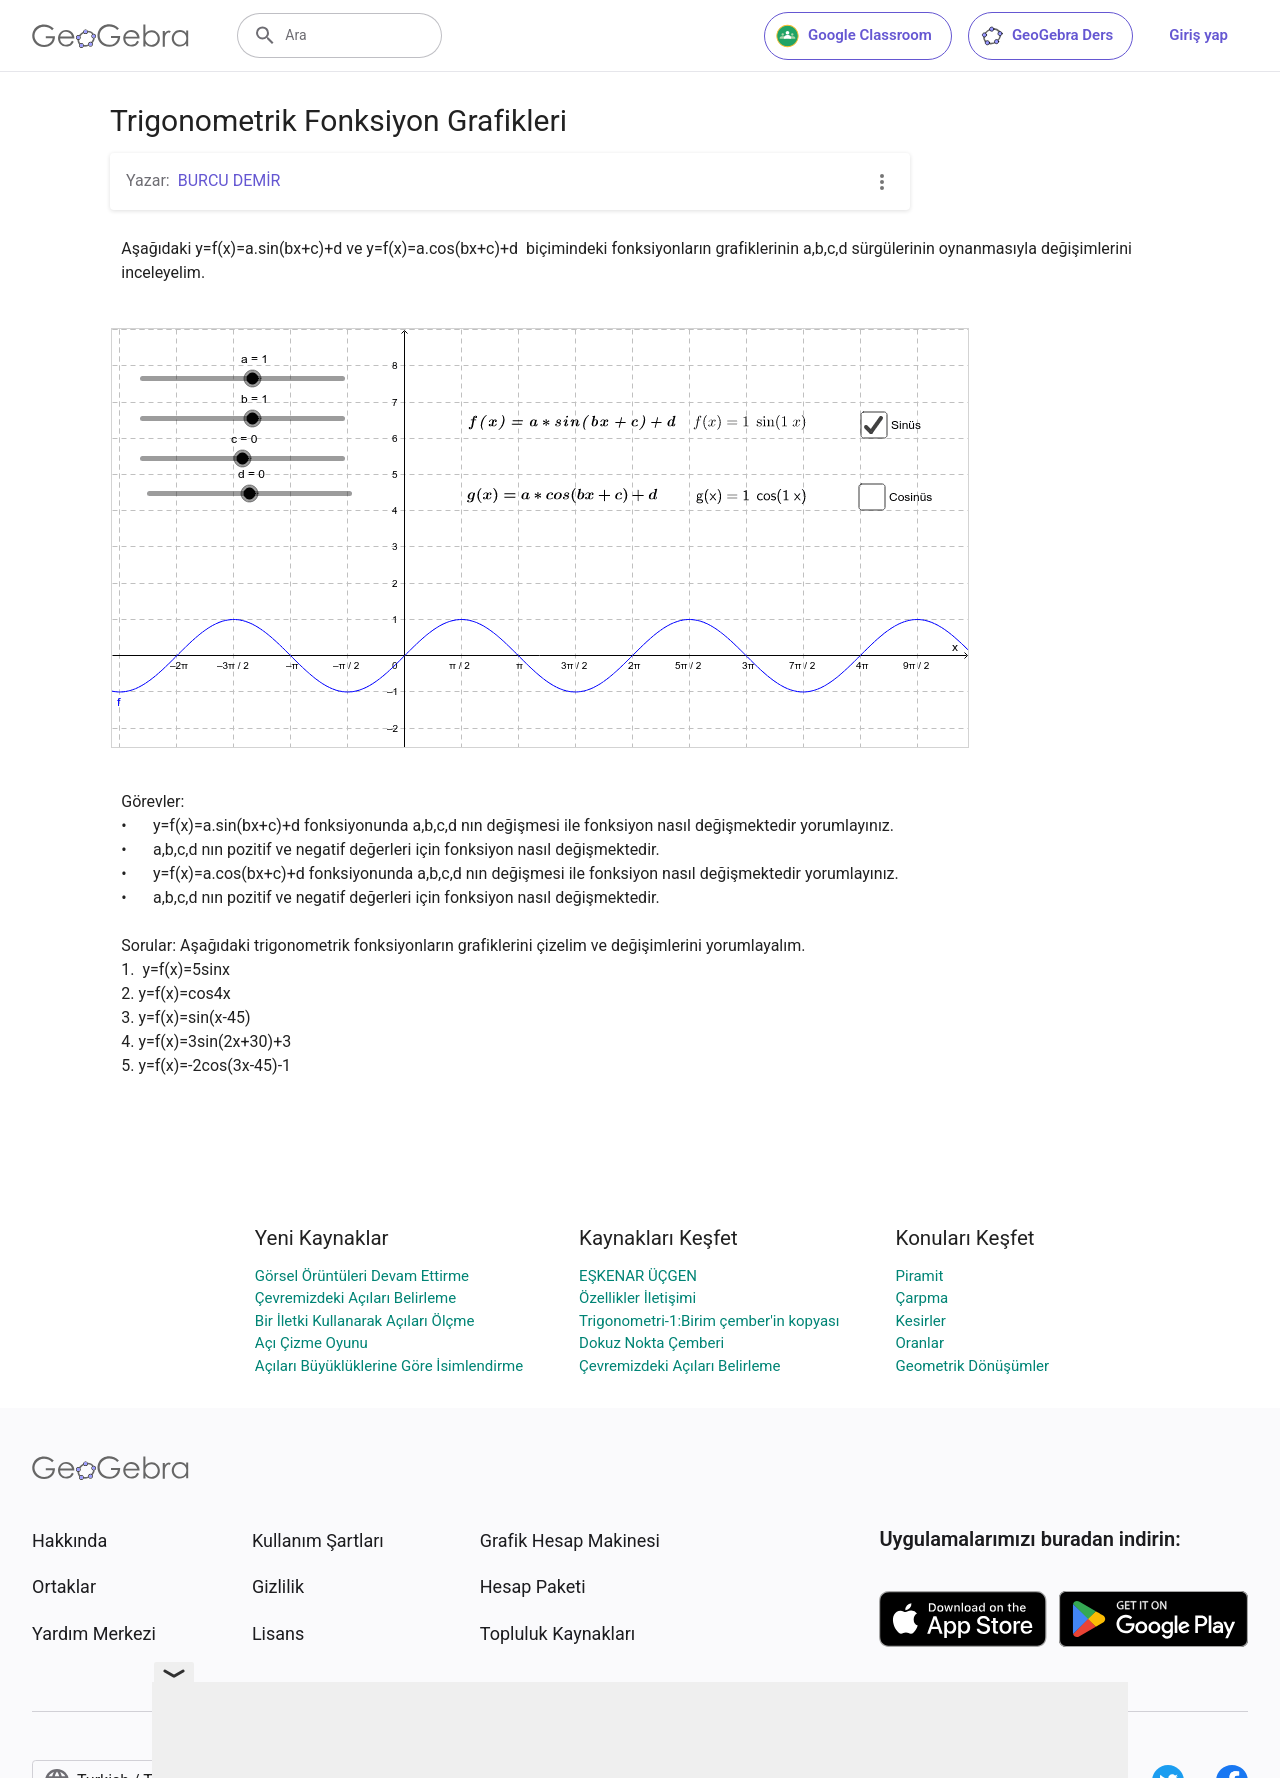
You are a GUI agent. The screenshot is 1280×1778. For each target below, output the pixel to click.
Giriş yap (1198, 35)
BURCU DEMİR (229, 180)
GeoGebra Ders (1046, 36)
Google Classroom (854, 36)
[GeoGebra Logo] (110, 36)
